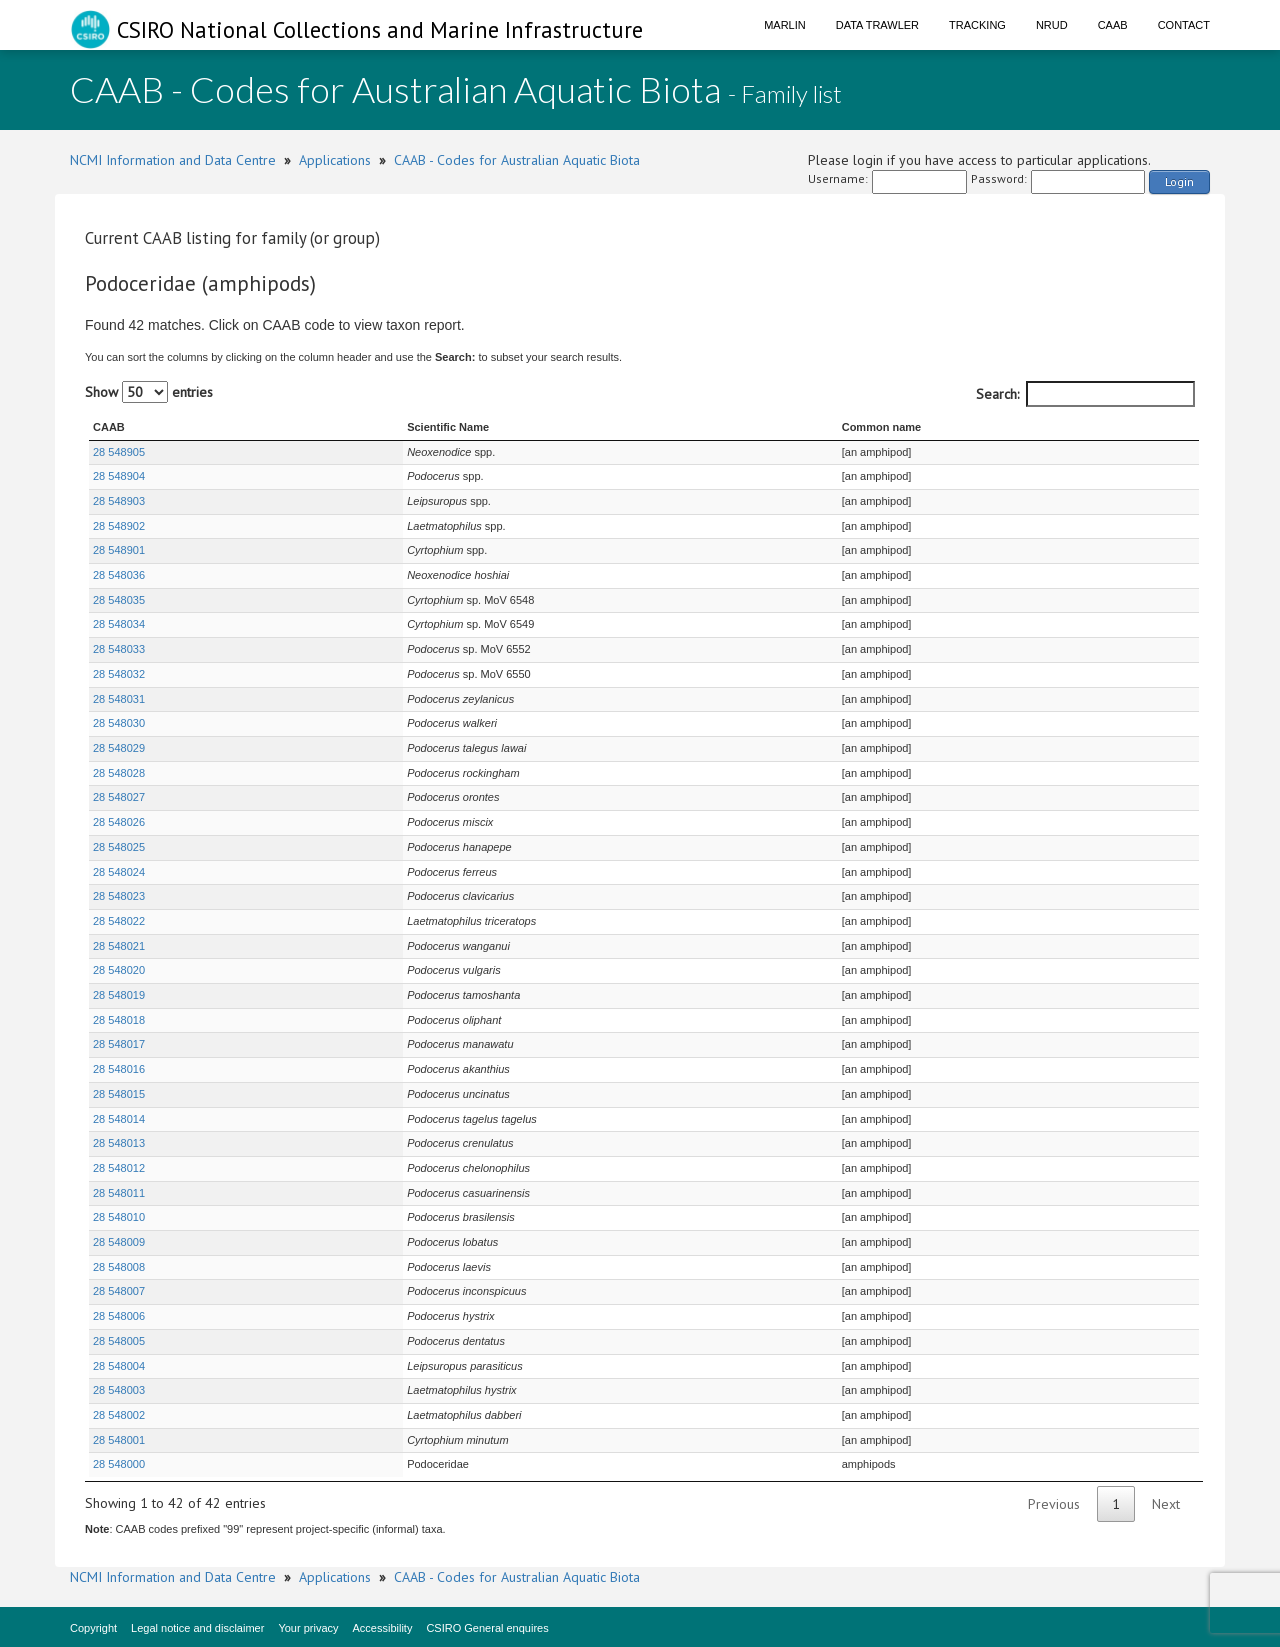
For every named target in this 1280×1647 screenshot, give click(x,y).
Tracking (977, 25)
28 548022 (119, 921)
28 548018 (119, 1020)
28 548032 (119, 674)
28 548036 (119, 575)
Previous (1054, 1504)
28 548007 (119, 1291)
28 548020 (119, 970)
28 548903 (119, 501)
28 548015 (119, 1094)
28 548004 (119, 1366)
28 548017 (119, 1044)
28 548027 (119, 797)
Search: (1085, 394)
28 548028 (119, 773)
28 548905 (119, 452)
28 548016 (119, 1069)
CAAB (1113, 25)
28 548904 (119, 476)
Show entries (149, 392)
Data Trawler (877, 25)
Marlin (785, 25)
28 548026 (119, 822)
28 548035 (119, 600)
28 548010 (119, 1217)
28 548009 (119, 1242)
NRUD (1052, 25)
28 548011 (119, 1193)
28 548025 (119, 847)
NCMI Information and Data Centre (173, 160)
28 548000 (119, 1464)
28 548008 (119, 1267)
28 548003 (119, 1390)
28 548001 (119, 1440)
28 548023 (119, 896)
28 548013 (119, 1143)
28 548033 (119, 649)
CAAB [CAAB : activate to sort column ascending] (109, 427)
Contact (1184, 25)
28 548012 (119, 1168)
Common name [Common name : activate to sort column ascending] (867, 427)
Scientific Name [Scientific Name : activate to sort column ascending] (358, 427)
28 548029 (119, 748)
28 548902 (119, 526)
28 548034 (119, 624)
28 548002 (119, 1415)
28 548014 (119, 1119)
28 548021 (119, 946)
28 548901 (119, 550)
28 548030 (119, 723)
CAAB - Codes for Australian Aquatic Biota (517, 160)
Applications (335, 160)
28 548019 (119, 995)
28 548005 (119, 1341)
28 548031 (119, 699)
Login (1179, 181)
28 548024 (119, 872)
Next (1166, 1504)
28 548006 (119, 1316)
